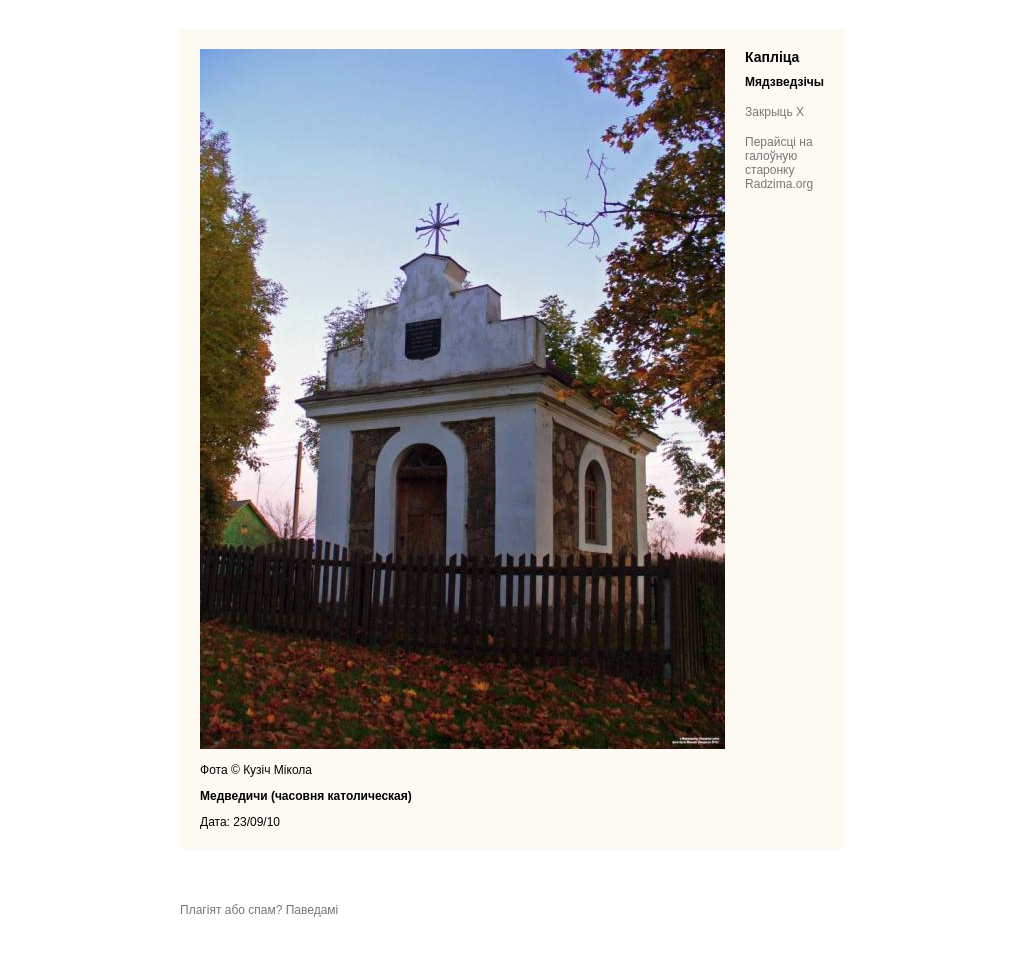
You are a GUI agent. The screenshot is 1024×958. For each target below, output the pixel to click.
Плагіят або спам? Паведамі (259, 910)
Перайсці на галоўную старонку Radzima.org (779, 163)
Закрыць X (774, 112)
